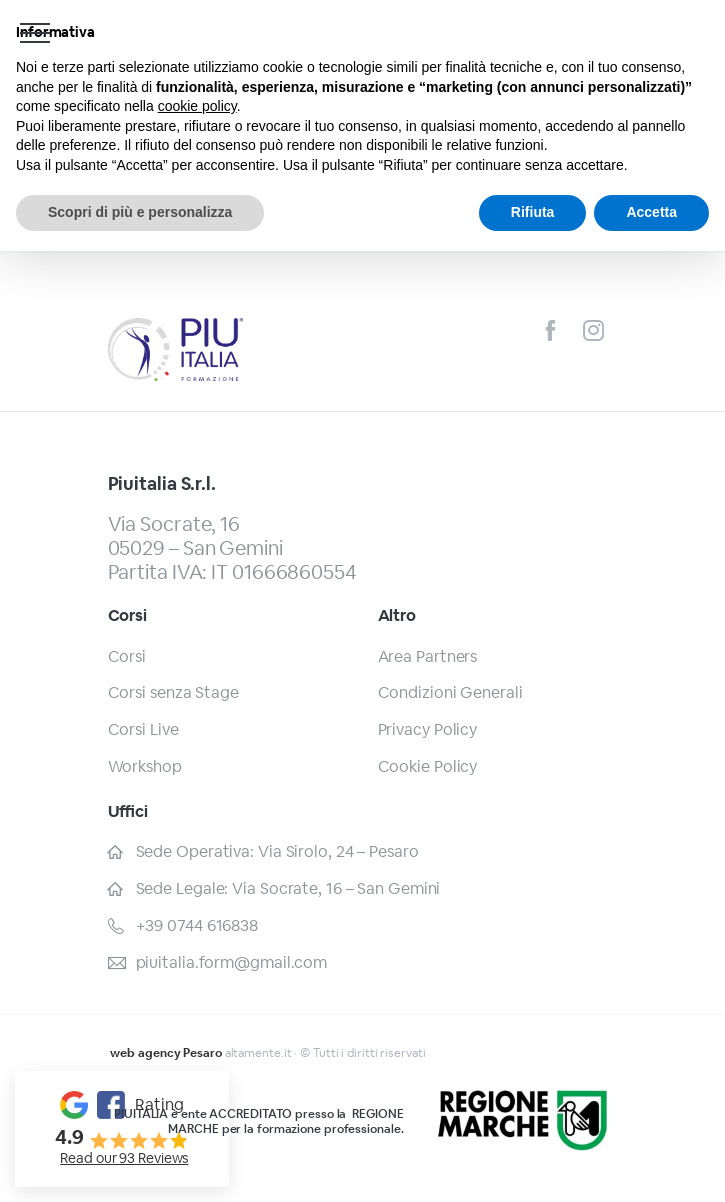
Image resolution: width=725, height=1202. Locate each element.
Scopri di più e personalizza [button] (140, 212)
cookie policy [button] (197, 106)
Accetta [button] (651, 212)
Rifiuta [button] (533, 212)
